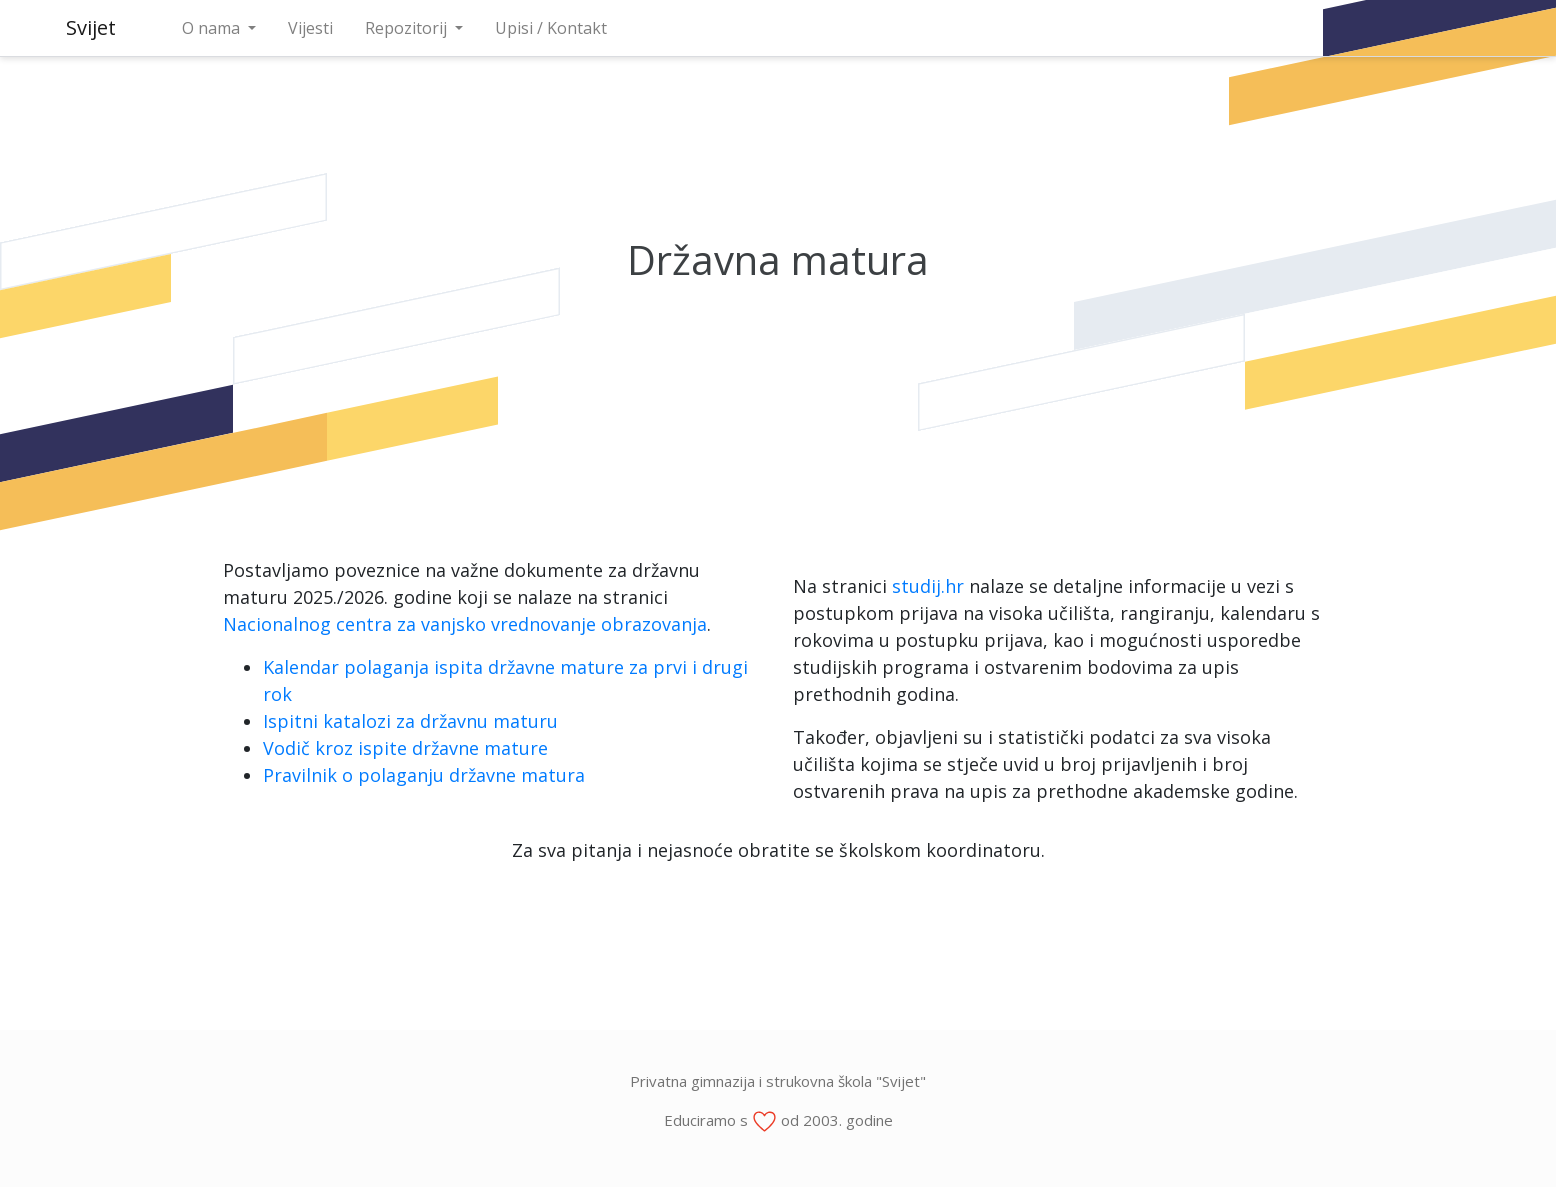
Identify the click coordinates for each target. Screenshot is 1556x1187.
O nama (213, 28)
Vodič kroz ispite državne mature (405, 748)
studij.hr (928, 586)
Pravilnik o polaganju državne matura (424, 775)
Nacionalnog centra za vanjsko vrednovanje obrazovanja (465, 624)
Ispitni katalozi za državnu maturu (410, 721)
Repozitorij (408, 28)
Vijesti (310, 28)
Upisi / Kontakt (551, 28)
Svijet (91, 27)
